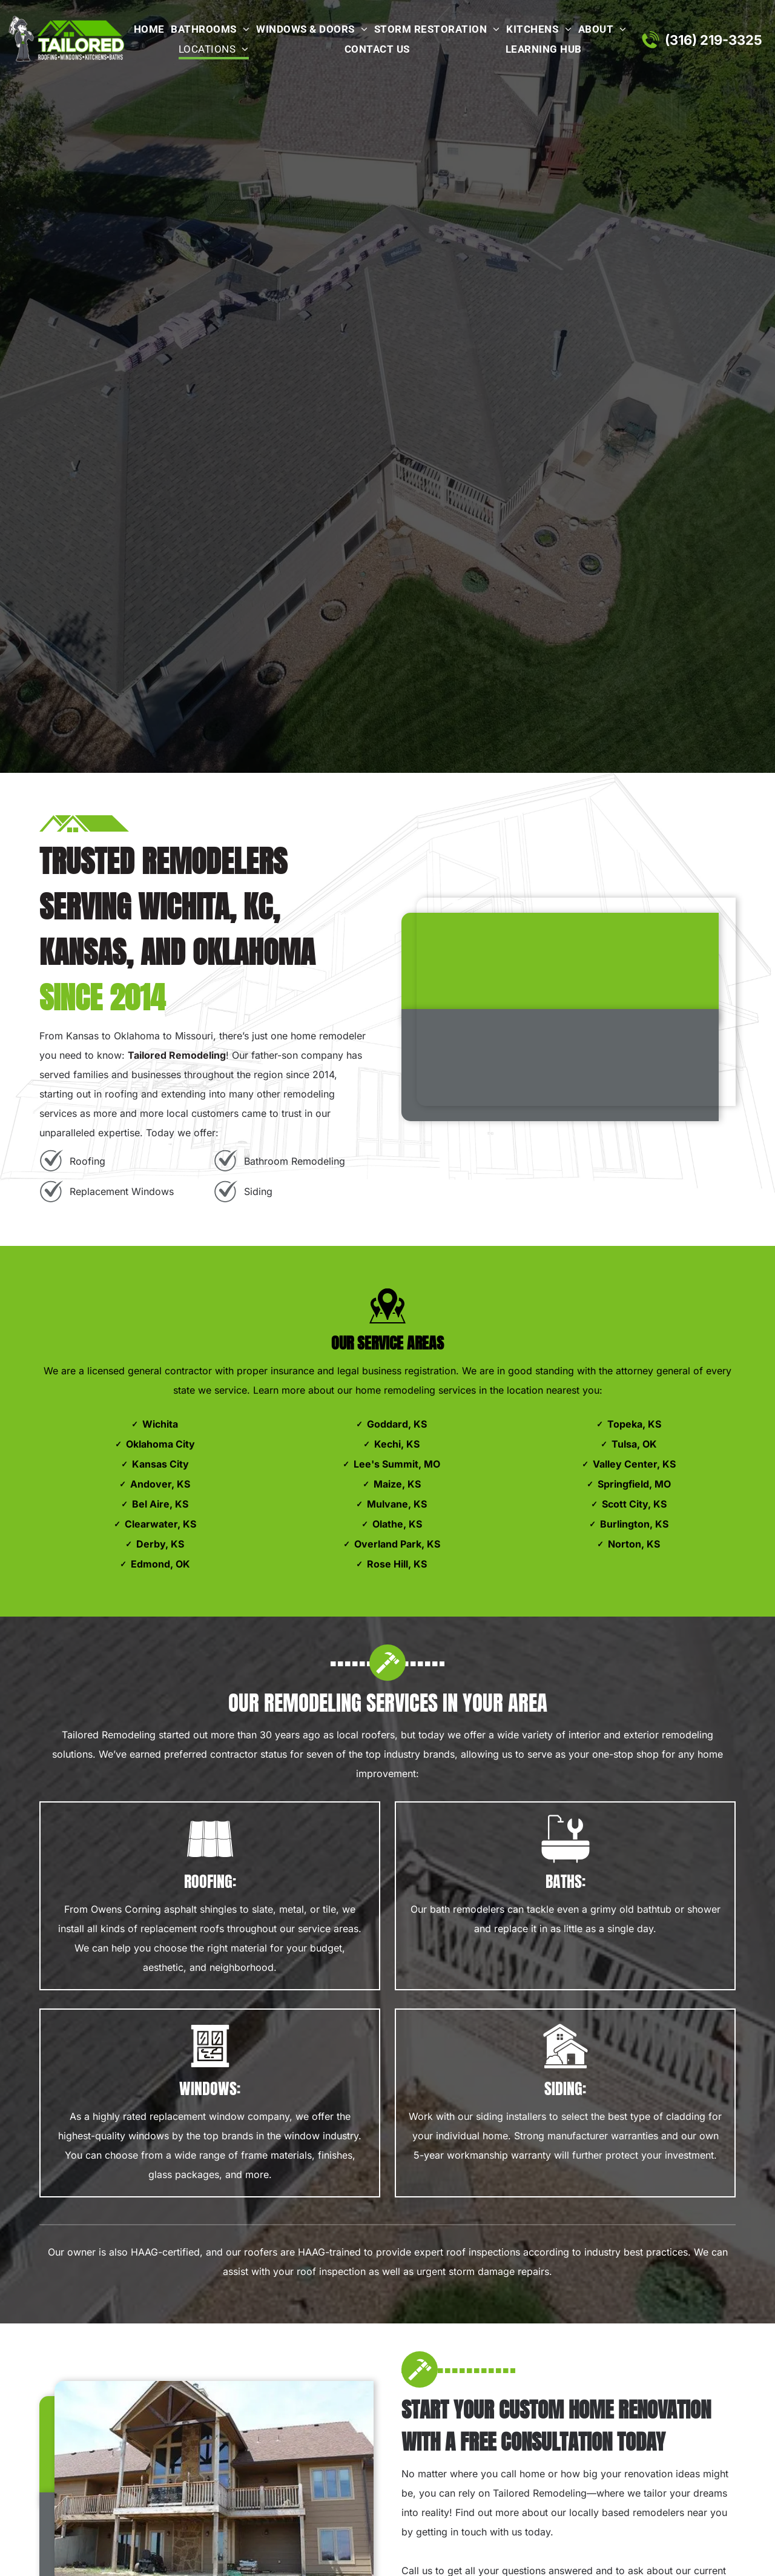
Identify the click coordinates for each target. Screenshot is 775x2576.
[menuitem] (147, 30)
